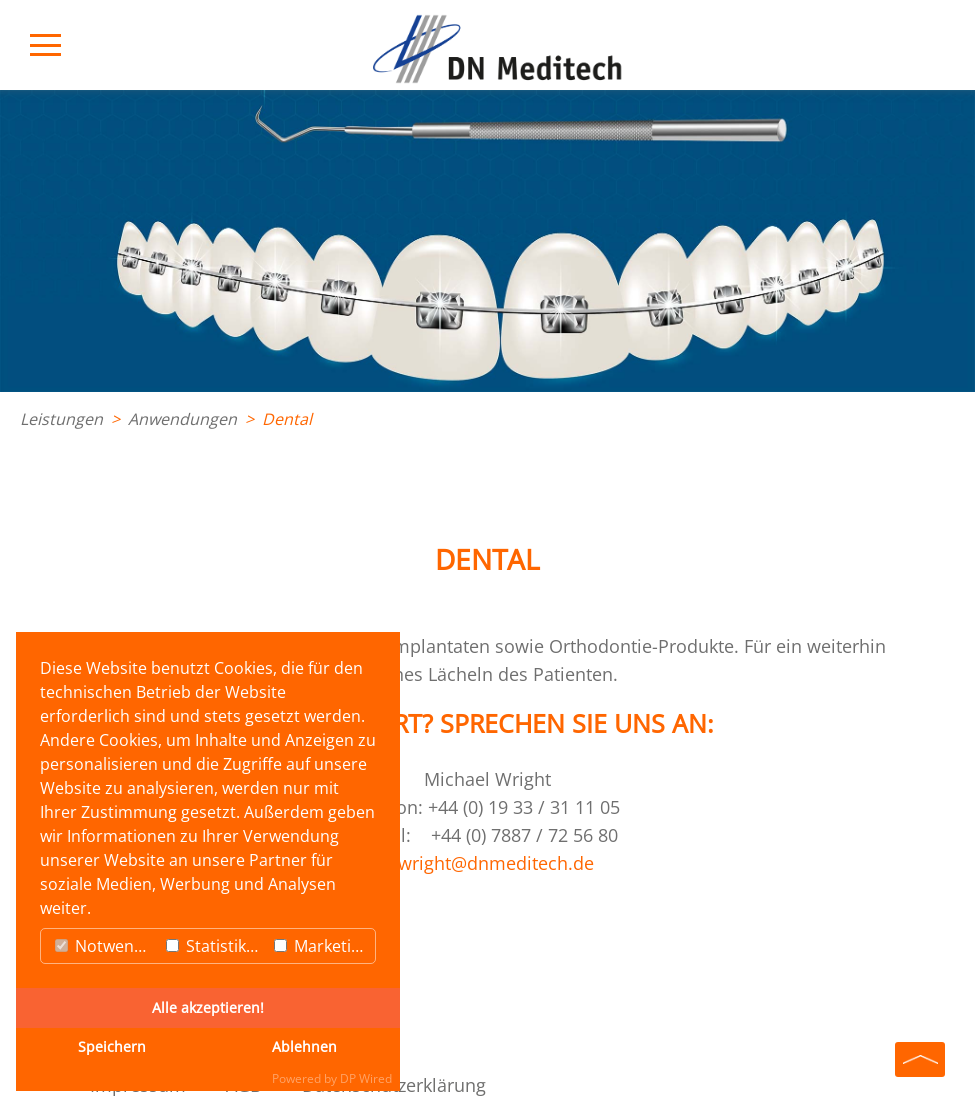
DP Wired (366, 1078)
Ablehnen (304, 1046)
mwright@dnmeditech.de (487, 863)
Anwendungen (182, 419)
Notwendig (106, 946)
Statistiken (215, 946)
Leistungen (61, 419)
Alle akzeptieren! (208, 1007)
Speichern (112, 1046)
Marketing (322, 946)
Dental (287, 419)
